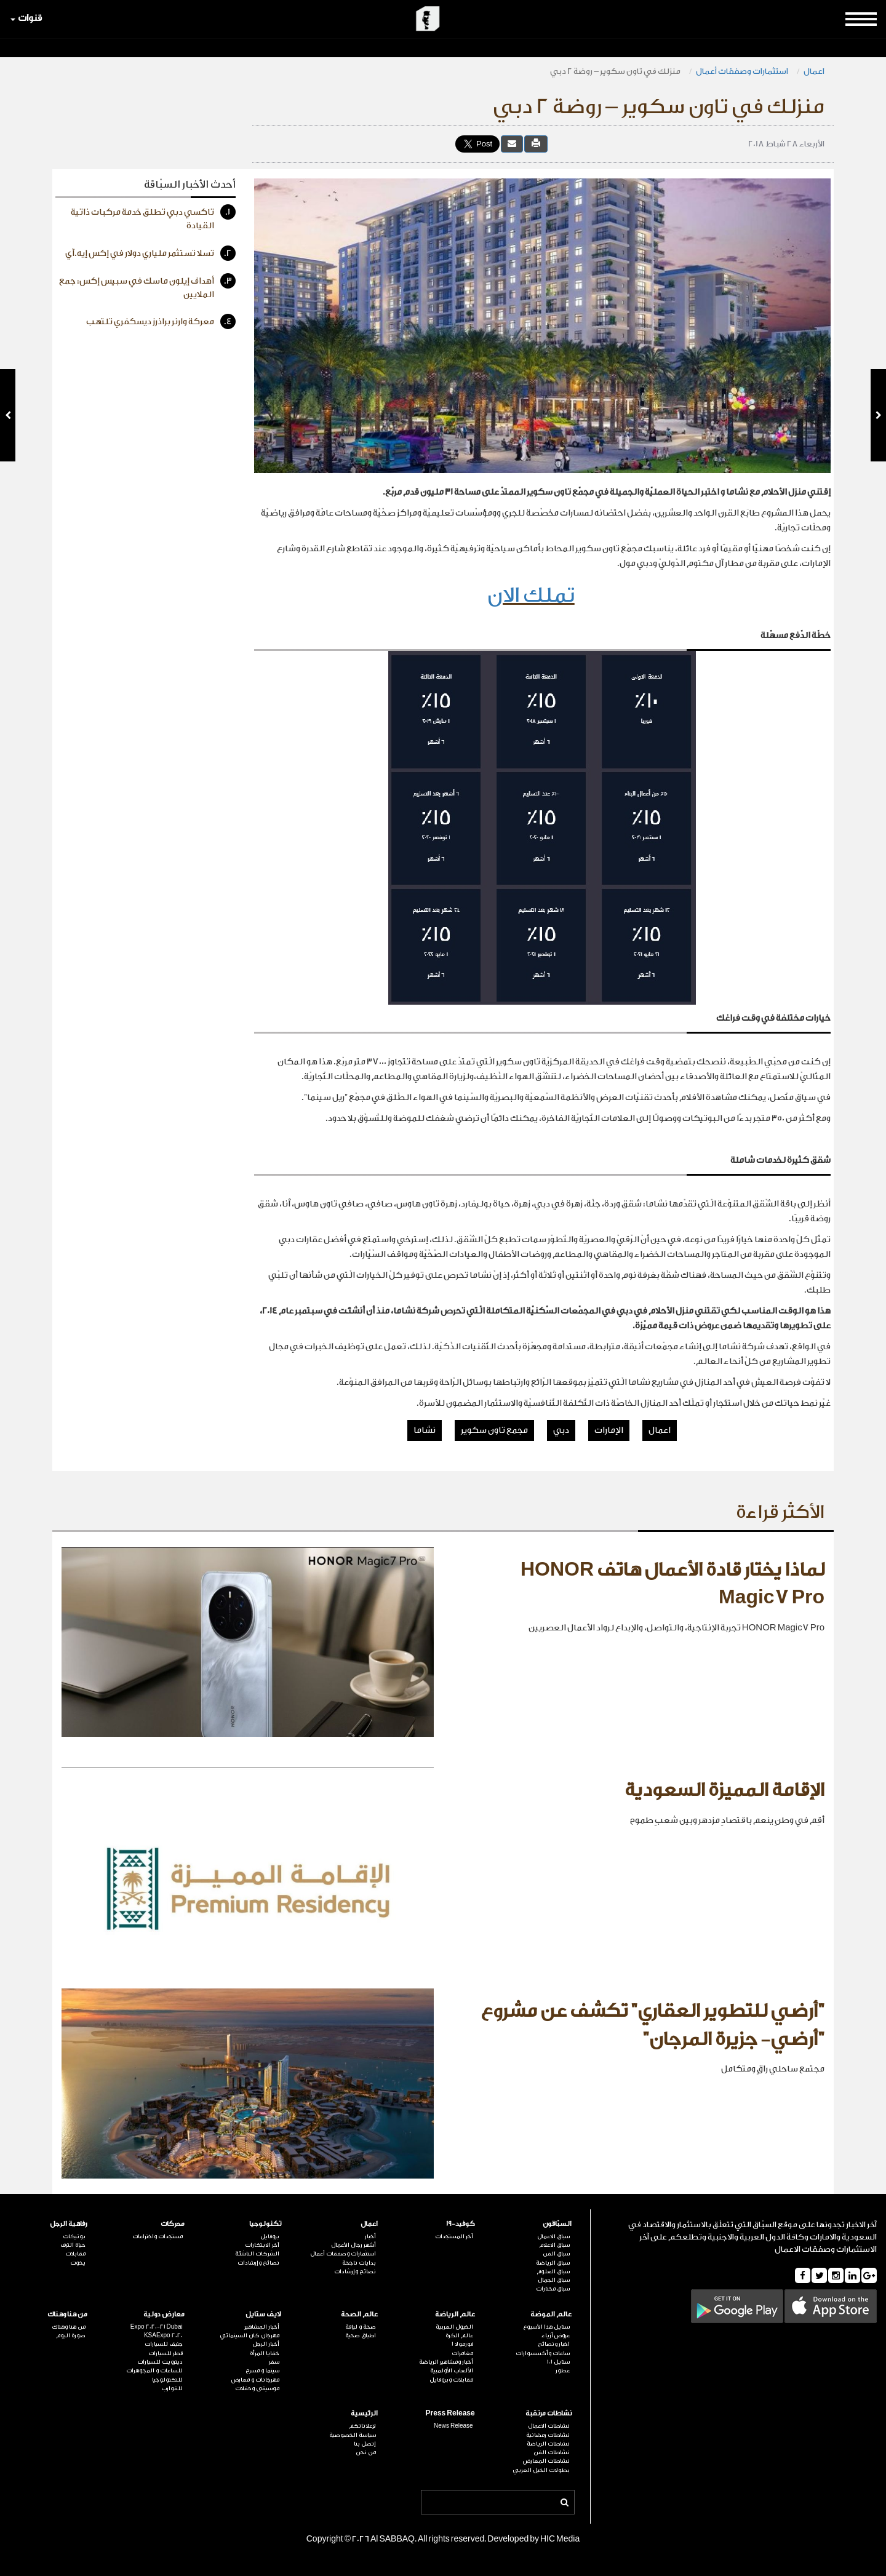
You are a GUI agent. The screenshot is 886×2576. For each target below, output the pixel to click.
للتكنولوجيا (167, 2380)
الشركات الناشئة (257, 2254)
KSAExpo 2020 (163, 2335)
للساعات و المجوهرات (154, 2370)
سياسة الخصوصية (352, 2435)
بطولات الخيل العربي (541, 2470)
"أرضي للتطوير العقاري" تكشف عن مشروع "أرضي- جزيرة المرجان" (652, 2025)
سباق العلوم (553, 2271)
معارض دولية (164, 2314)
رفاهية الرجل (68, 2224)
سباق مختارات (553, 2289)
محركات (173, 2224)
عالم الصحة (359, 2314)
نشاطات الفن (551, 2452)
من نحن (366, 2452)
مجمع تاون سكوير (494, 1430)
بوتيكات (74, 2236)
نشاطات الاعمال (549, 2426)
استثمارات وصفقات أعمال (742, 71)
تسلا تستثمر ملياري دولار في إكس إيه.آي (150, 253)
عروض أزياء (555, 2335)
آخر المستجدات (454, 2236)
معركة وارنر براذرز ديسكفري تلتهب (161, 321)
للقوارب (172, 2388)
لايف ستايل (263, 2314)
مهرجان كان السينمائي (249, 2335)
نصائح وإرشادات (355, 2271)
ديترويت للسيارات (160, 2362)
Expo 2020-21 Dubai (156, 2327)
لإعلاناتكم (362, 2426)
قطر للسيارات (165, 2353)
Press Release (450, 2413)
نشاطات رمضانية (548, 2435)
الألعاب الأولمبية (451, 2370)
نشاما (424, 1430)
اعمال (814, 71)
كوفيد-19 (460, 2224)
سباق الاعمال (553, 2236)
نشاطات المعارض (546, 2461)
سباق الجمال (554, 2280)
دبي (561, 1430)
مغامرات (462, 2353)
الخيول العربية (454, 2327)
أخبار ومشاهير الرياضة (446, 2362)
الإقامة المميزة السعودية (724, 1790)
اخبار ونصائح (554, 2344)
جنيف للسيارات (164, 2344)
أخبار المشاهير (261, 2327)
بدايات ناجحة (359, 2263)
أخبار (370, 2236)
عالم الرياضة (455, 2314)
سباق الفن (556, 2254)
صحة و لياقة (360, 2327)
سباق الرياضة (553, 2263)
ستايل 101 (558, 2362)
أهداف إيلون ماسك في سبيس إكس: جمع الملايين (147, 286)
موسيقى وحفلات (257, 2388)
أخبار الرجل (265, 2344)
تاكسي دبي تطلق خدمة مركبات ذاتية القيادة (153, 217)
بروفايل (269, 2236)
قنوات (26, 18)
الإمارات (608, 1430)
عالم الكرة (459, 2335)
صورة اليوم (71, 2335)
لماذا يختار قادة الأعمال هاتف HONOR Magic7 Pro (672, 1584)
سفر (274, 2362)
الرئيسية (364, 2413)
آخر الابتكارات (262, 2245)
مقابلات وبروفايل (451, 2380)
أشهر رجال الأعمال (353, 2245)
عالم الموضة (551, 2314)
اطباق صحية (360, 2335)
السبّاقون (557, 2224)
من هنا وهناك (67, 2314)
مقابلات (75, 2254)
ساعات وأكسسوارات (543, 2353)
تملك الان (531, 595)
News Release (453, 2426)
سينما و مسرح (262, 2370)
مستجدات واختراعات (157, 2236)
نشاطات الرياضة (548, 2444)
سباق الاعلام (554, 2245)
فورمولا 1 (462, 2344)
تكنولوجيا (265, 2224)
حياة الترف (73, 2245)
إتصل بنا (365, 2444)
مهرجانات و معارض (255, 2380)
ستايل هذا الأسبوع (546, 2327)
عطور (563, 2370)
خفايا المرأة (264, 2353)
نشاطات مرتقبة (548, 2413)
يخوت (78, 2263)
